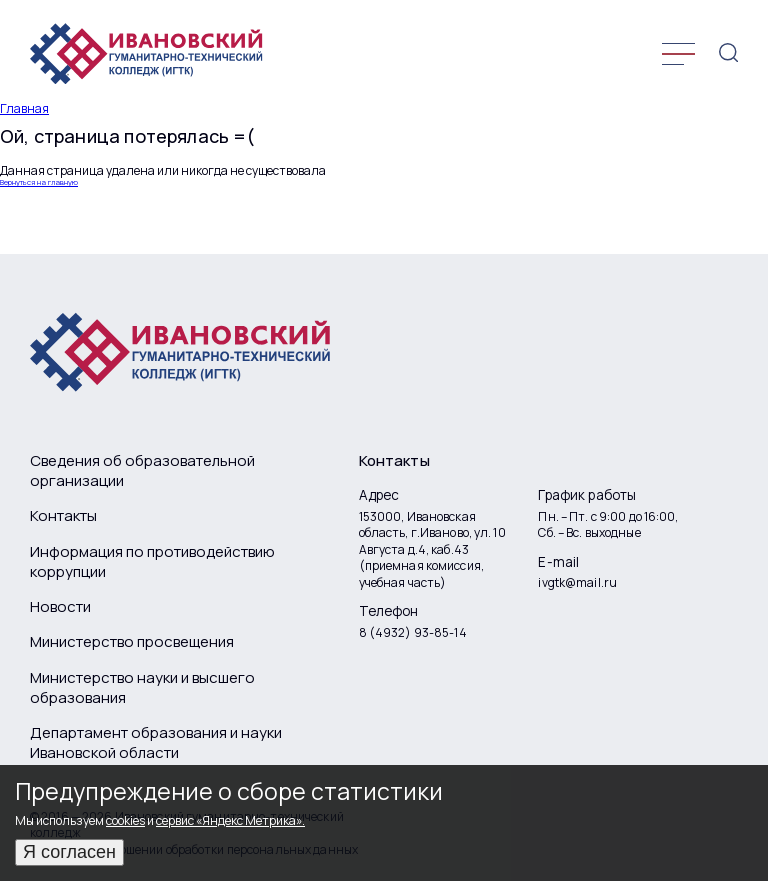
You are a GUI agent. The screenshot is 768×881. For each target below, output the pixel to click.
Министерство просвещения (132, 642)
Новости (60, 607)
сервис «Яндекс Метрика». (230, 820)
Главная (24, 109)
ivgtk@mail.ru (577, 583)
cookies (125, 820)
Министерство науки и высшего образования (142, 688)
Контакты (63, 516)
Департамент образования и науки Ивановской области (156, 743)
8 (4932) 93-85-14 (413, 633)
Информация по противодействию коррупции (152, 562)
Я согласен (69, 852)
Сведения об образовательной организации (142, 471)
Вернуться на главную (39, 183)
